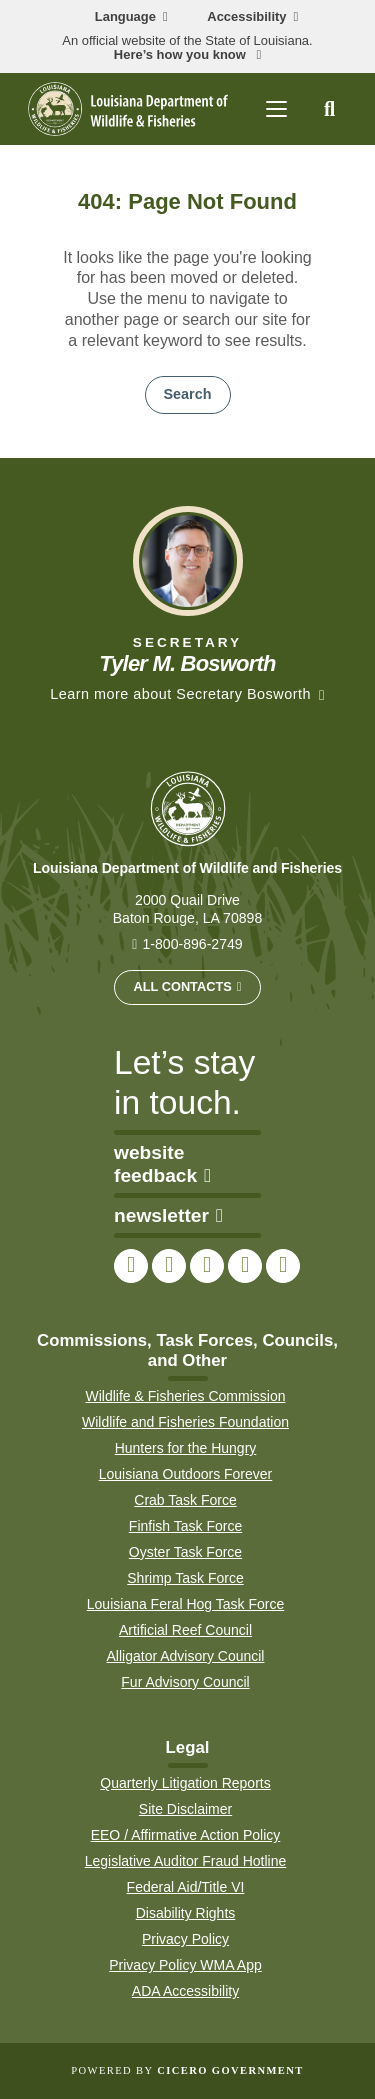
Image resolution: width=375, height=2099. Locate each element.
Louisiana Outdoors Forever (186, 1474)
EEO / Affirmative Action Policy (186, 1835)
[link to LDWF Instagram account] (207, 1266)
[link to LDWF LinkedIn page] (283, 1266)
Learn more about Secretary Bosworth (180, 694)
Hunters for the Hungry (186, 1448)
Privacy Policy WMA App (185, 1965)
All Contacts (182, 986)
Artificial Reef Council (185, 1630)
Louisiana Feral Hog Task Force (185, 1604)
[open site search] (329, 108)
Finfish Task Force (185, 1526)
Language (125, 17)
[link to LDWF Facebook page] (131, 1266)
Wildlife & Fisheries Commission (186, 1396)
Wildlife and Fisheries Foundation (185, 1422)
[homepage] (128, 109)
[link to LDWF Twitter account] (169, 1266)
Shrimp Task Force (185, 1578)
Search (188, 394)
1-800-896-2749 (192, 944)
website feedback (162, 1164)
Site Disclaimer (185, 1809)
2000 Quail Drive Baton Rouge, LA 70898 (188, 909)
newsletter (168, 1215)
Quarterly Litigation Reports (185, 1783)
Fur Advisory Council (185, 1682)
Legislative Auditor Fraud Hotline (186, 1861)
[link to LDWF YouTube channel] (245, 1266)
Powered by (187, 2070)
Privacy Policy (185, 1939)
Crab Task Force (185, 1500)
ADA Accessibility (185, 1991)
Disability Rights (186, 1913)
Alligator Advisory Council (186, 1656)
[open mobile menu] (276, 108)
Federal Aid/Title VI (186, 1887)
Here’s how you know (182, 55)
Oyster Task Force (185, 1552)
